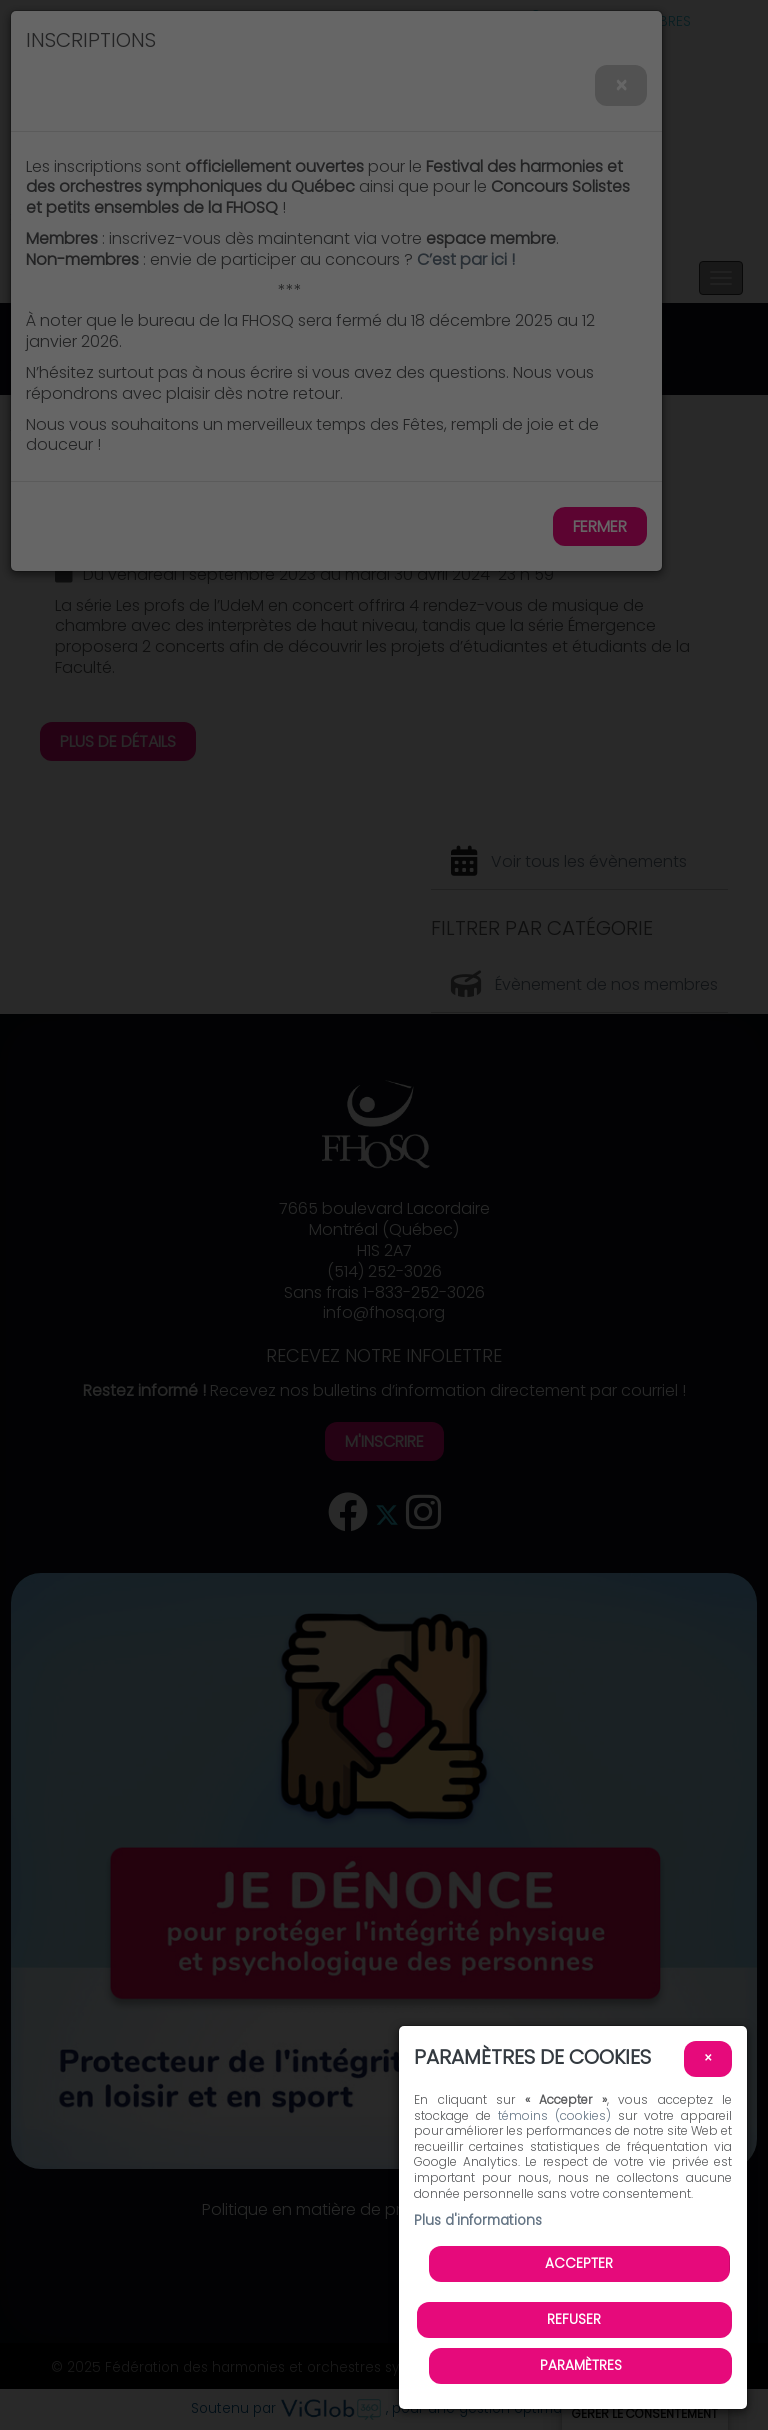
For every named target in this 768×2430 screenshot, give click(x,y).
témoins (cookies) (554, 2115)
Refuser (574, 2319)
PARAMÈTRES (581, 2365)
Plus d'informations (478, 2220)
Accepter (579, 2263)
